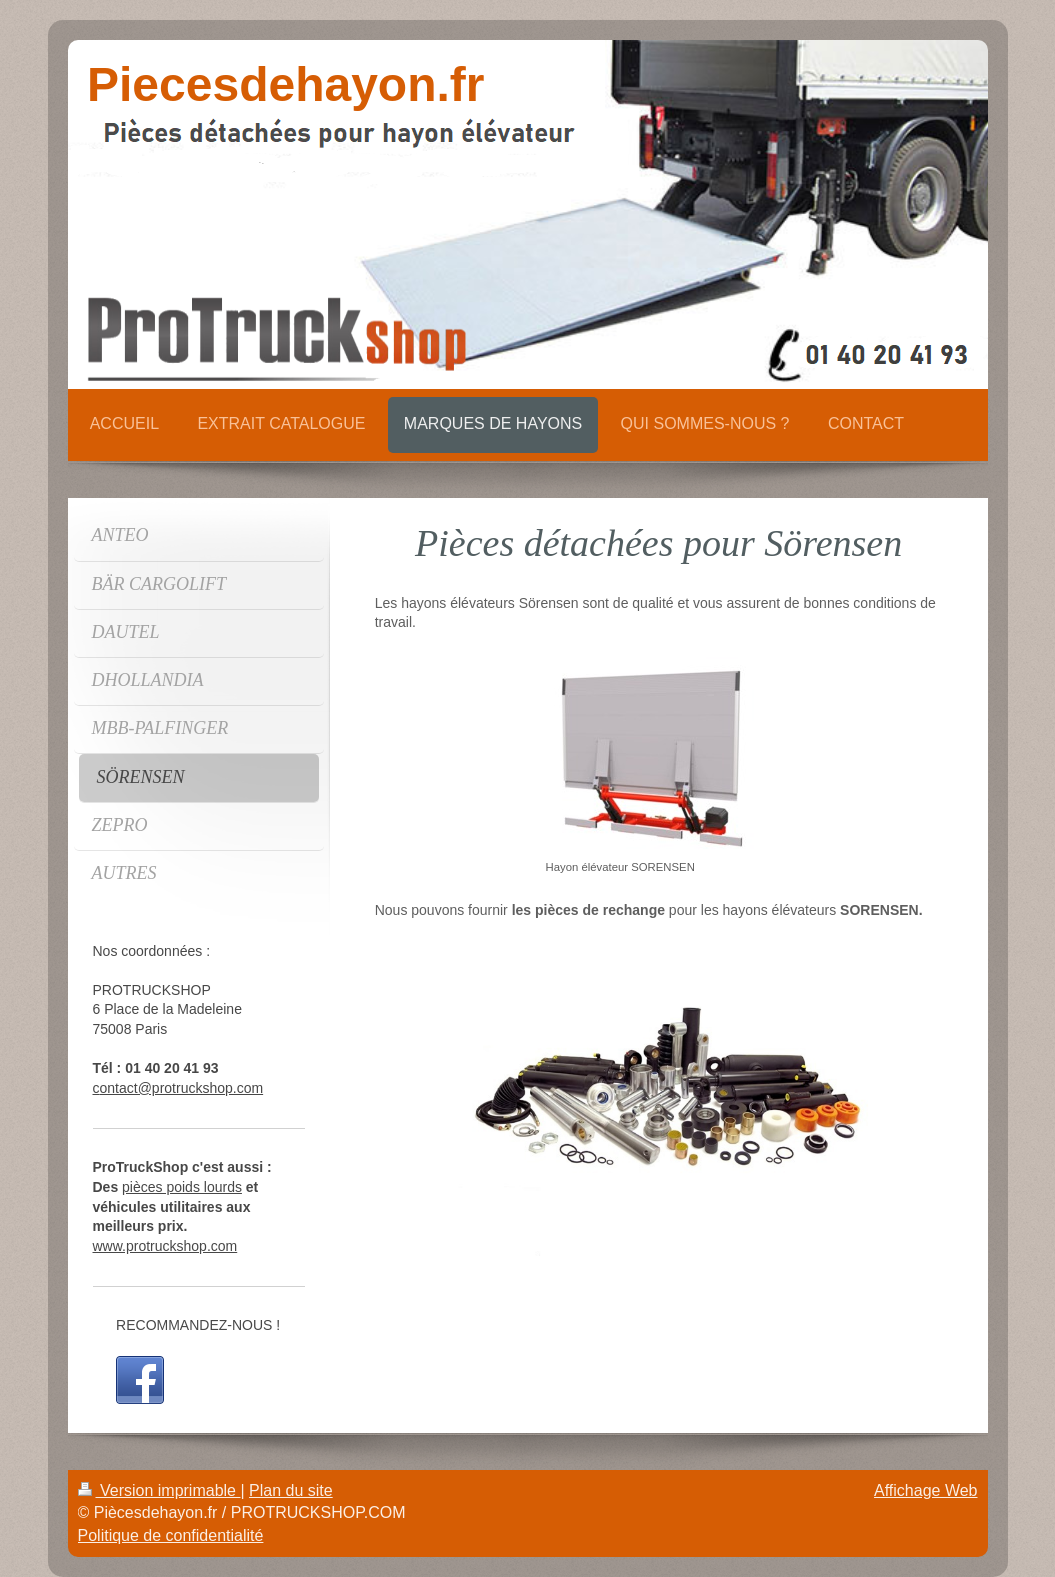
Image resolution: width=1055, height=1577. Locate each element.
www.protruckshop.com (165, 1246)
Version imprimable (159, 1490)
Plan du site (291, 1490)
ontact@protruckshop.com (182, 1088)
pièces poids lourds (182, 1187)
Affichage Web (925, 1490)
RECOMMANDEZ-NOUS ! (198, 1325)
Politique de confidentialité (171, 1535)
